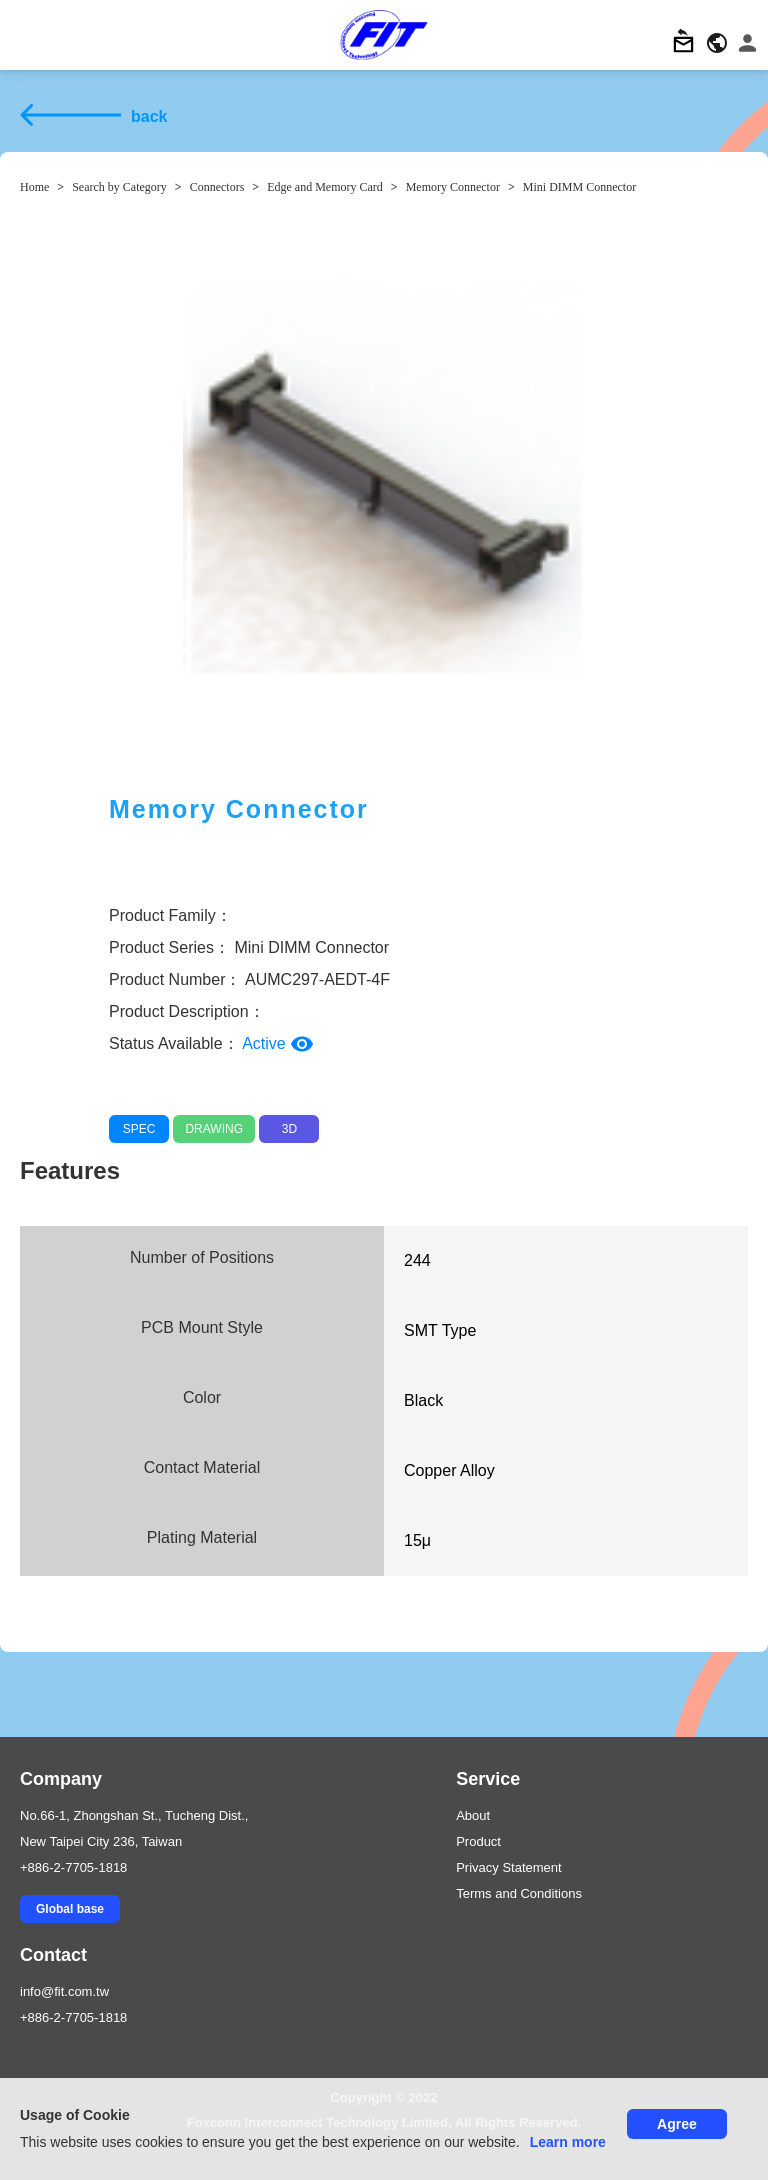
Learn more (568, 2142)
